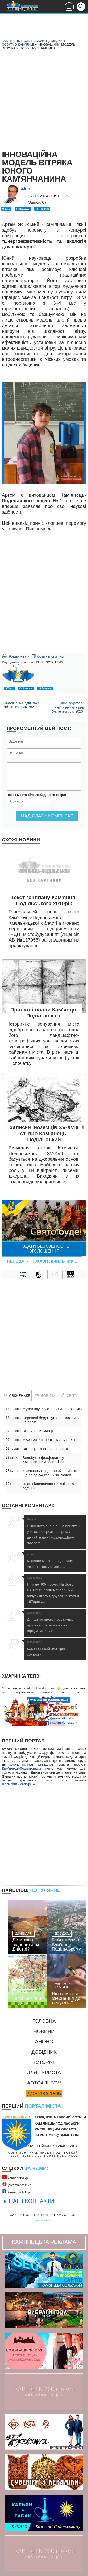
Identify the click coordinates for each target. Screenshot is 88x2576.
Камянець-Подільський (23, 41)
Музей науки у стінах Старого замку (52, 1409)
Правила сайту (66, 2145)
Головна (44, 2021)
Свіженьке (16, 1395)
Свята (70, 1395)
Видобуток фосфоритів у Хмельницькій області (43, 1460)
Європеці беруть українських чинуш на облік (52, 1420)
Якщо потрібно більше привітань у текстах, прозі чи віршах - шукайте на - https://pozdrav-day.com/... (55, 1531)
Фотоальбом (44, 2082)
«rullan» (44, 2220)
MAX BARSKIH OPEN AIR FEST (49, 1440)
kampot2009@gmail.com (57, 2135)
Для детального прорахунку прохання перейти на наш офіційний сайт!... (55, 1622)
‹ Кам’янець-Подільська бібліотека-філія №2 (21, 705)
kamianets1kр (15, 2177)
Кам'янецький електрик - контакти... (55, 1648)
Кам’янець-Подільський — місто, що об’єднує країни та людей (50, 1473)
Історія (44, 2062)
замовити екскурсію (18, 1784)
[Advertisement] (44, 99)
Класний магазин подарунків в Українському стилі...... (55, 1561)
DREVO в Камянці (38, 1431)
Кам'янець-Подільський (21, 1768)
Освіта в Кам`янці (18, 44)
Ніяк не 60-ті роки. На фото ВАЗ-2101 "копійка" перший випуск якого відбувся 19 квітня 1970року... (55, 1590)
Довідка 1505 (44, 2093)
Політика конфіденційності (31, 2145)
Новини (44, 2031)
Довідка (55, 41)
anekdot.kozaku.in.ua (39, 1688)
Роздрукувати (16, 655)
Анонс (44, 2041)
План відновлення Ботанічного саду (48, 1486)
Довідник (44, 2052)
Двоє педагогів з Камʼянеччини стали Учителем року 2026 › (68, 707)
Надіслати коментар (47, 815)
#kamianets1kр (16, 2191)
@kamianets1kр (16, 2184)
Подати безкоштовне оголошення (44, 1248)
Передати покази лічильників (42, 1261)
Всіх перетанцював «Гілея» (45, 1449)
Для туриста (44, 2072)
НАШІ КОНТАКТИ (31, 2201)
